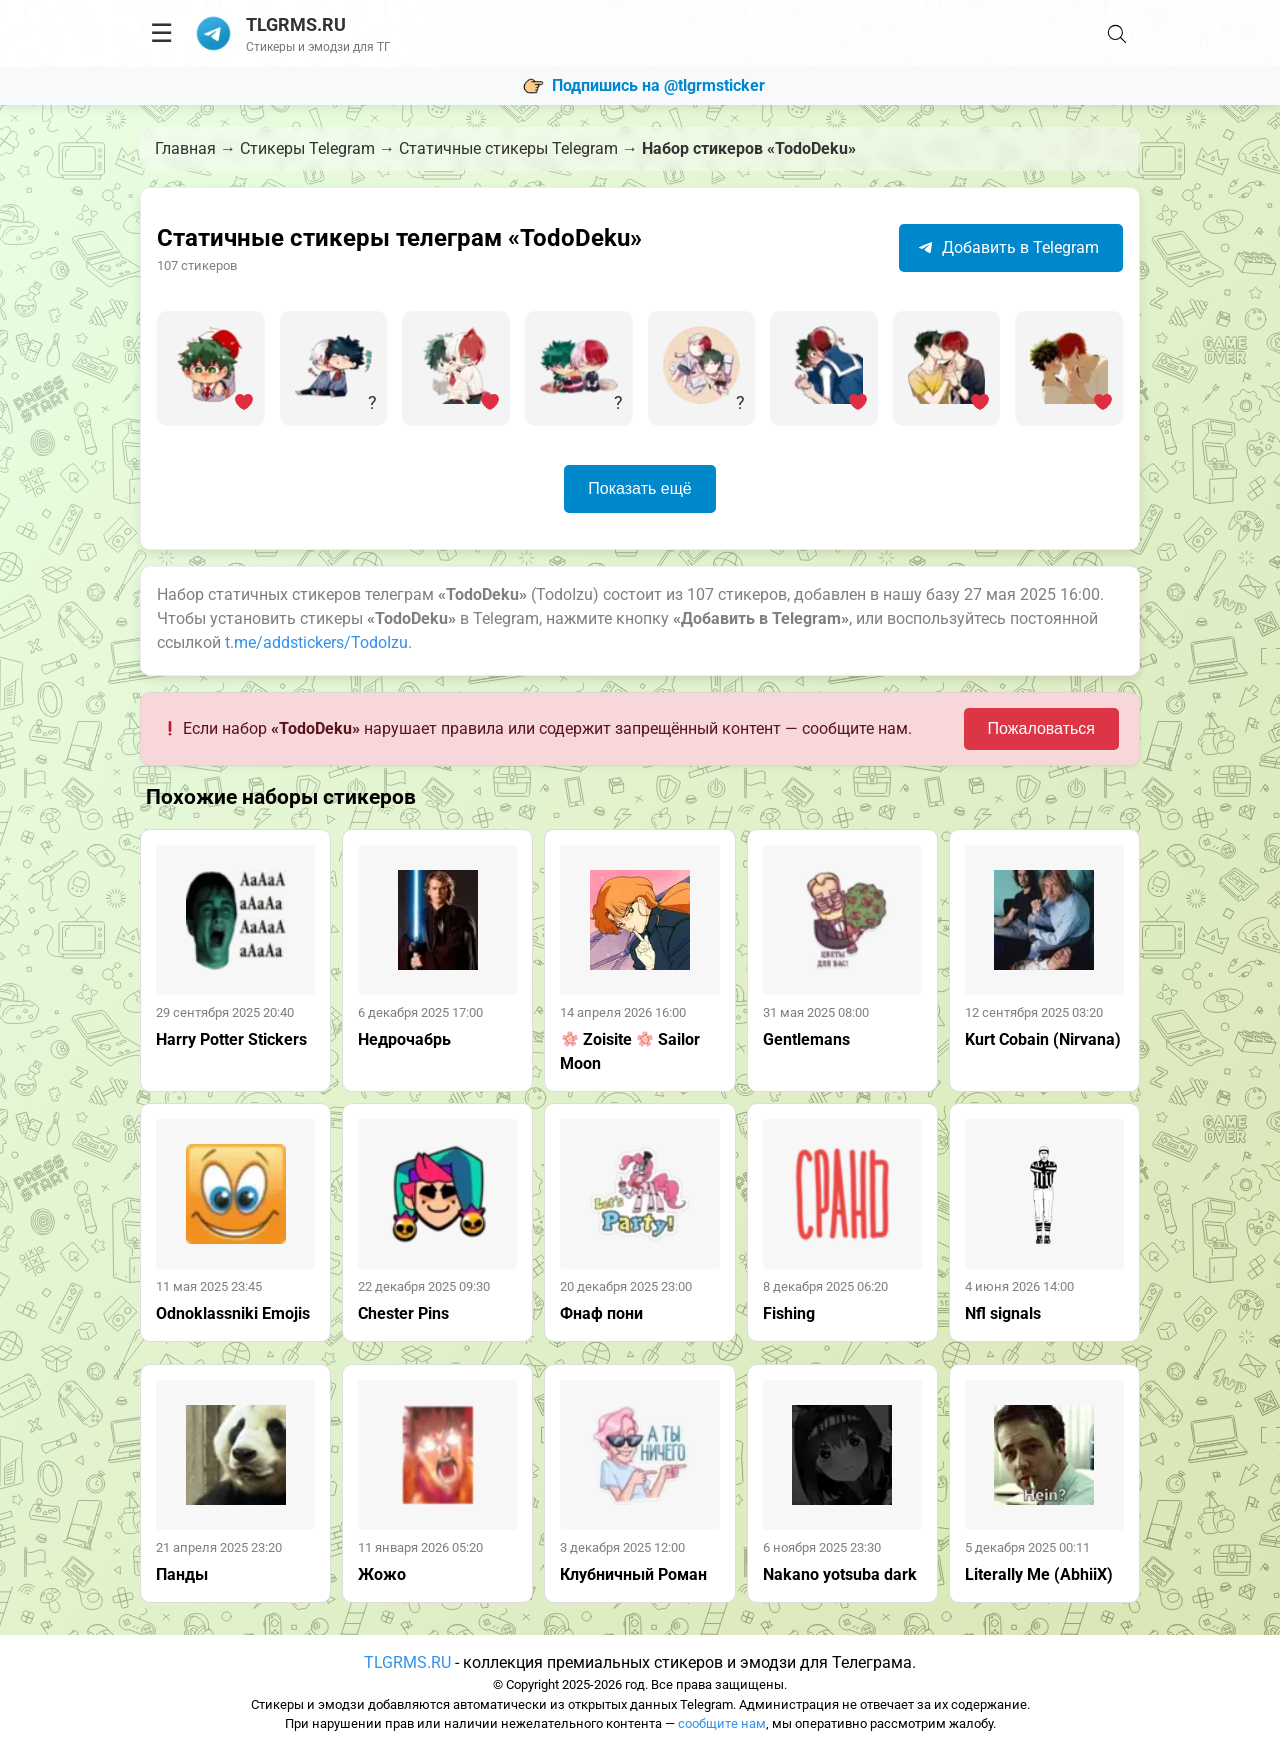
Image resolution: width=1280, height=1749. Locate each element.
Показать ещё (639, 488)
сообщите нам (722, 1723)
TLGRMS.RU (407, 1662)
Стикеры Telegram (307, 148)
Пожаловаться (1041, 728)
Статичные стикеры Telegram (508, 148)
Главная (185, 148)
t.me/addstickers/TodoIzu (316, 642)
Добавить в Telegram (1008, 247)
